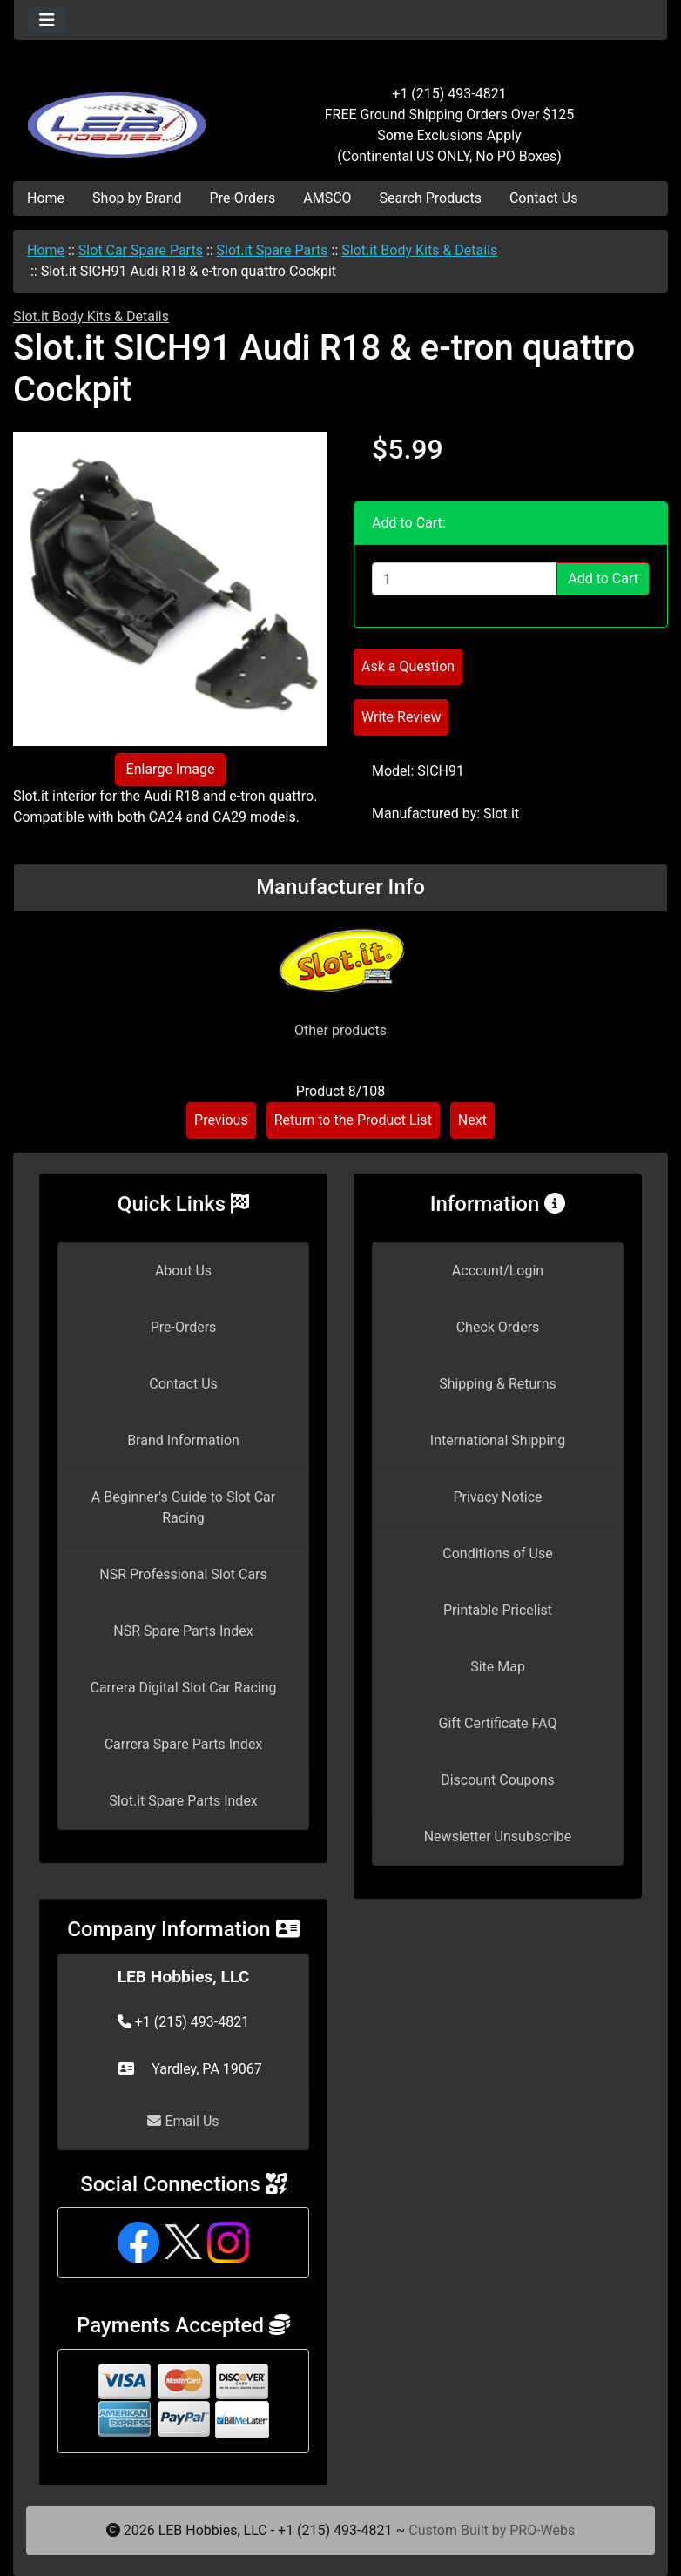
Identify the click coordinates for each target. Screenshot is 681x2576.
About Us (183, 1270)
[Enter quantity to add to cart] (464, 578)
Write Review (401, 717)
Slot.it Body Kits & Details (419, 250)
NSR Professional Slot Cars (183, 1574)
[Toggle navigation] (47, 20)
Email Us (183, 2121)
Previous (221, 1120)
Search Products (431, 198)
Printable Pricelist (497, 1610)
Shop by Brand (136, 198)
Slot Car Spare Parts (140, 250)
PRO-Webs (542, 2530)
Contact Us (543, 198)
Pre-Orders (243, 198)
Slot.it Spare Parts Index (183, 1800)
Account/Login (497, 1270)
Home (45, 198)
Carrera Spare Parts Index (184, 1744)
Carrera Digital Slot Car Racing (183, 1687)
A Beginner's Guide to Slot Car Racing (183, 1507)
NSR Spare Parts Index (183, 1631)
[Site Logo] (123, 114)
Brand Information (183, 1440)
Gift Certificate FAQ (498, 1723)
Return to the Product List (353, 1120)
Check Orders (498, 1327)
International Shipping (497, 1440)
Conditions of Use (497, 1553)
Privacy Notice (497, 1497)
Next (472, 1120)
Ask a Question (408, 666)
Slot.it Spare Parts (272, 250)
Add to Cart (603, 578)
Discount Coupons (498, 1780)
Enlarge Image (170, 769)
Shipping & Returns (497, 1383)
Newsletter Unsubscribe (498, 1836)
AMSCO (327, 198)
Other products (340, 1030)
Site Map (497, 1666)
